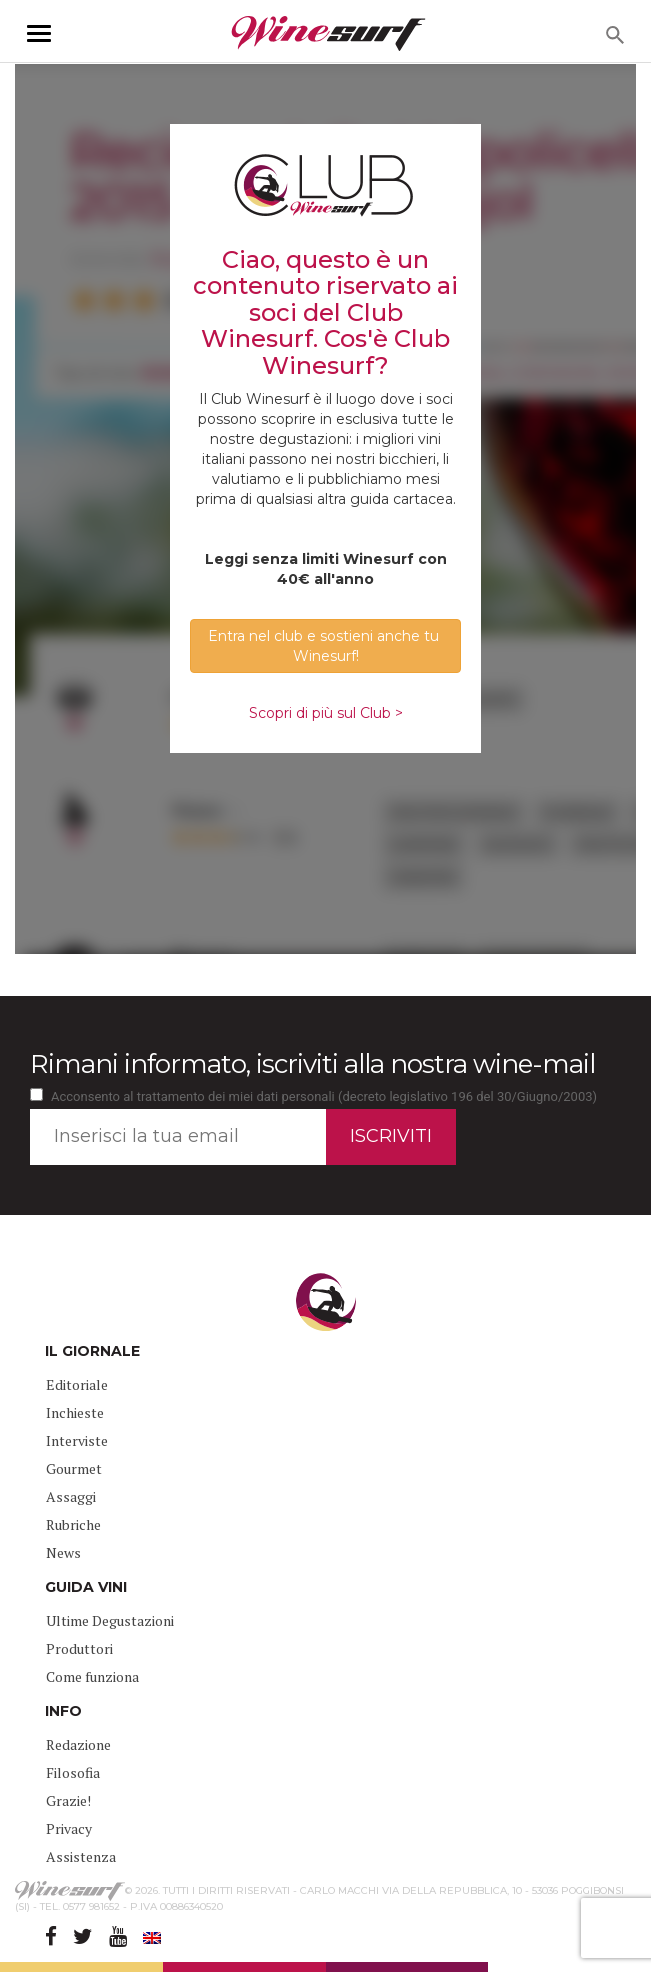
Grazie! (68, 1800)
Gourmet (74, 1468)
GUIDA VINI (86, 1587)
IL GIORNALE (92, 1351)
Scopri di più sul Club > (326, 713)
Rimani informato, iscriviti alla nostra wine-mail (312, 1064)
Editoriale (77, 1384)
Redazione (78, 1744)
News (63, 1552)
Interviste (77, 1440)
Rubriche (73, 1524)
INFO (63, 1711)
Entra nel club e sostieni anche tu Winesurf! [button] (325, 646)
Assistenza (81, 1856)
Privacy (69, 1828)
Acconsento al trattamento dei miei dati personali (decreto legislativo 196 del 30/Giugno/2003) (324, 1096)
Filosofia (73, 1772)
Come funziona (92, 1676)
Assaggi (71, 1496)
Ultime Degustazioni (110, 1620)
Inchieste (75, 1412)
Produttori (79, 1648)
